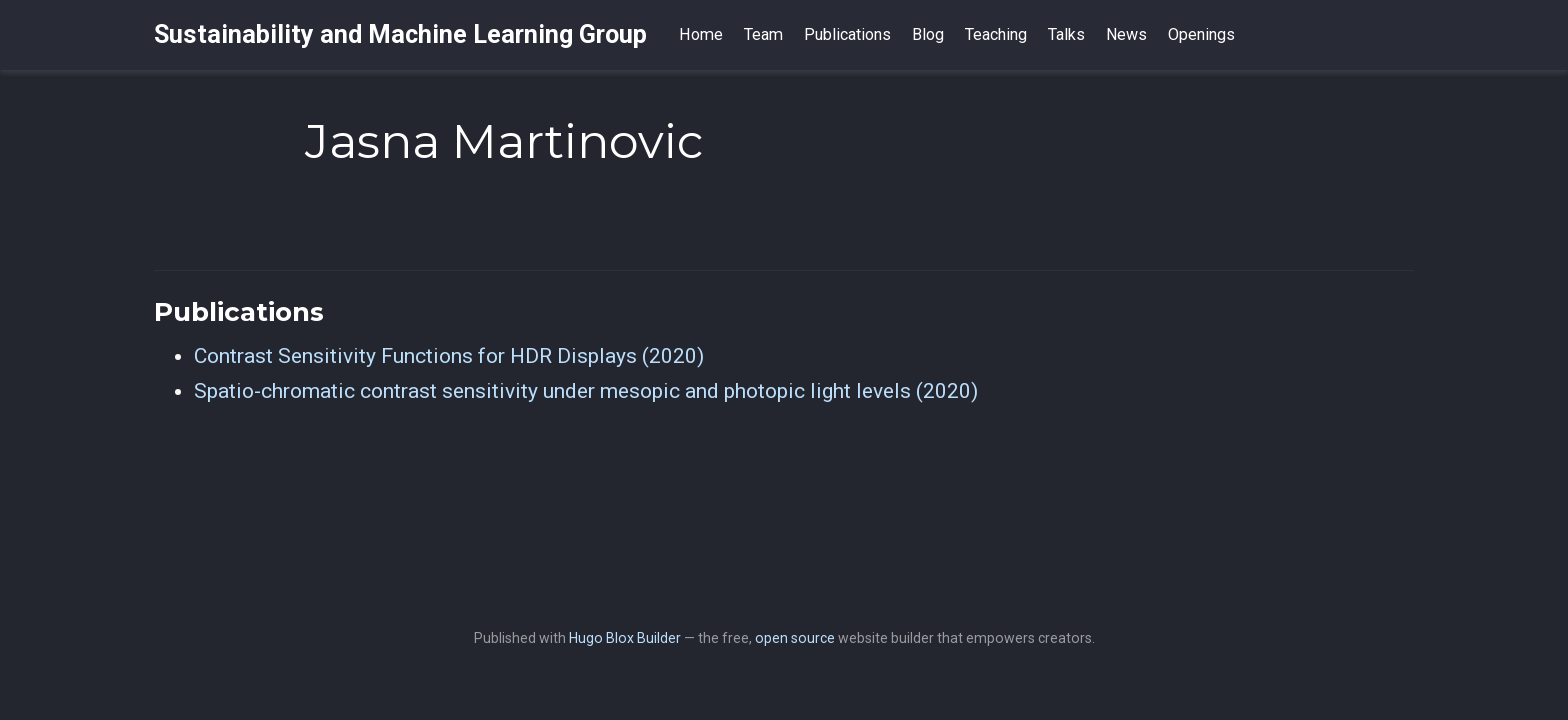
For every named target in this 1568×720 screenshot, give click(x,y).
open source (795, 638)
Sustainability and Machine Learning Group (400, 34)
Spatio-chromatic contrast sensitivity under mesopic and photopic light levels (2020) (586, 391)
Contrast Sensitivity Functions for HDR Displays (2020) (449, 356)
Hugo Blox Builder (625, 638)
